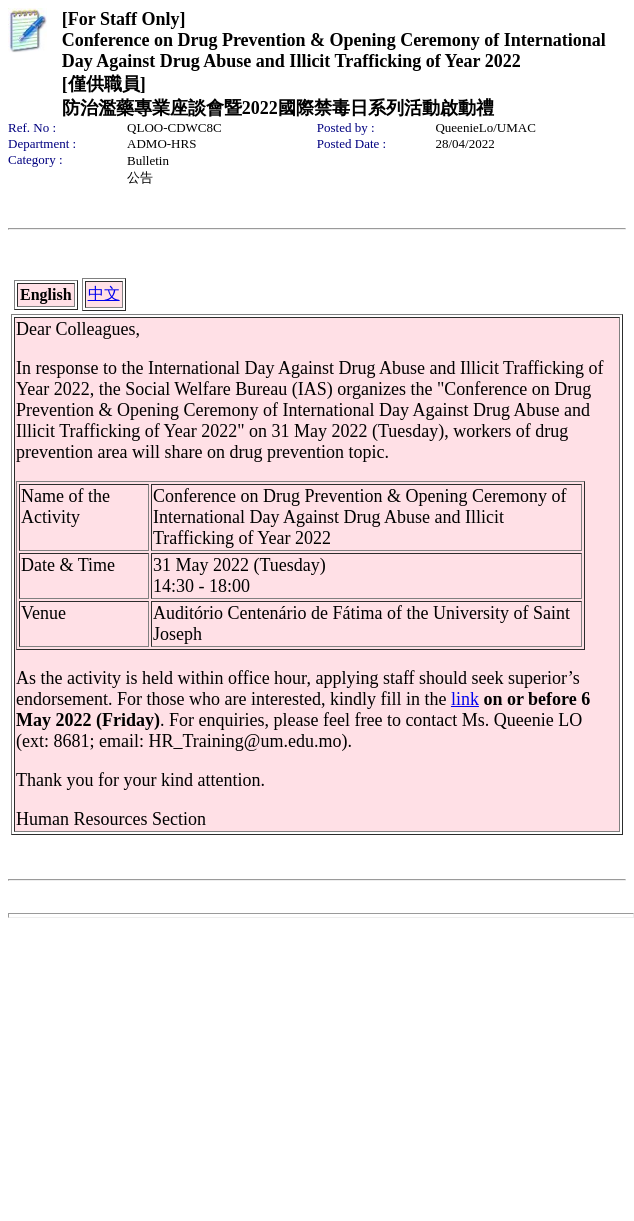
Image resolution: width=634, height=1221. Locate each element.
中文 (104, 293)
